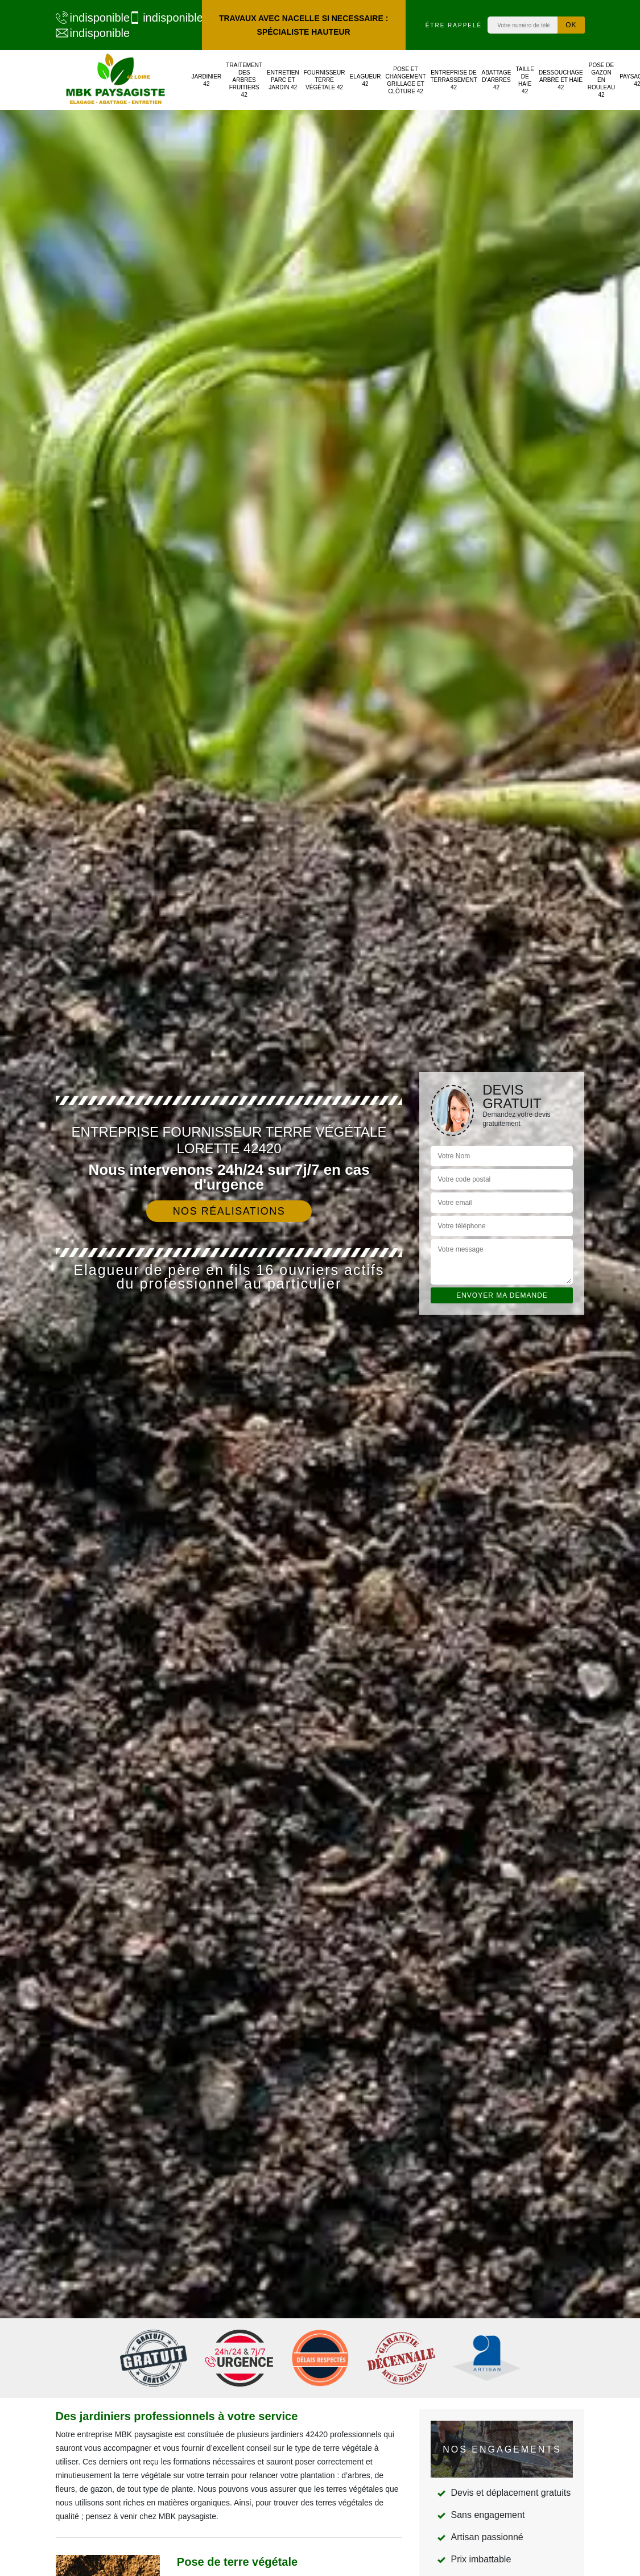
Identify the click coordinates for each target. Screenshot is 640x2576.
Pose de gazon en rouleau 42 (601, 80)
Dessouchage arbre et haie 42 (561, 79)
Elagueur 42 (365, 80)
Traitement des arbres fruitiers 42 (244, 80)
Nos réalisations (229, 1211)
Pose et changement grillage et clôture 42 (406, 80)
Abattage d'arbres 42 (496, 79)
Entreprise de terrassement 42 (453, 79)
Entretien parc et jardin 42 (283, 79)
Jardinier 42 (207, 80)
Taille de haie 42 (524, 80)
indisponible (87, 17)
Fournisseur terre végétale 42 (324, 79)
